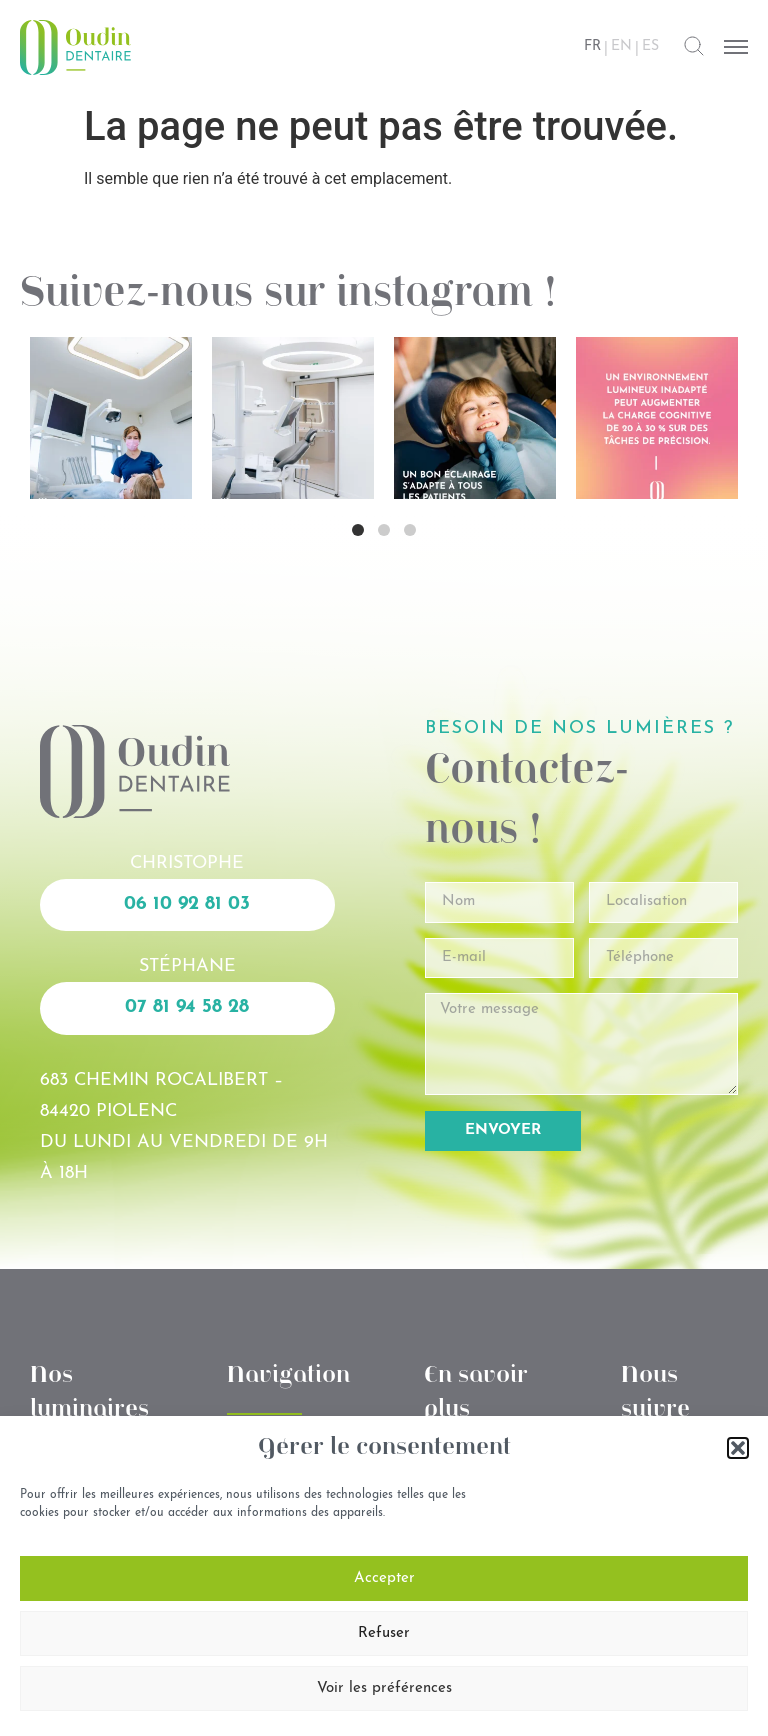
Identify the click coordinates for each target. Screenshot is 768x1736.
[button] (738, 1448)
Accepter (384, 1578)
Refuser (384, 1633)
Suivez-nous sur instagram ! (288, 295)
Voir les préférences (384, 1688)
